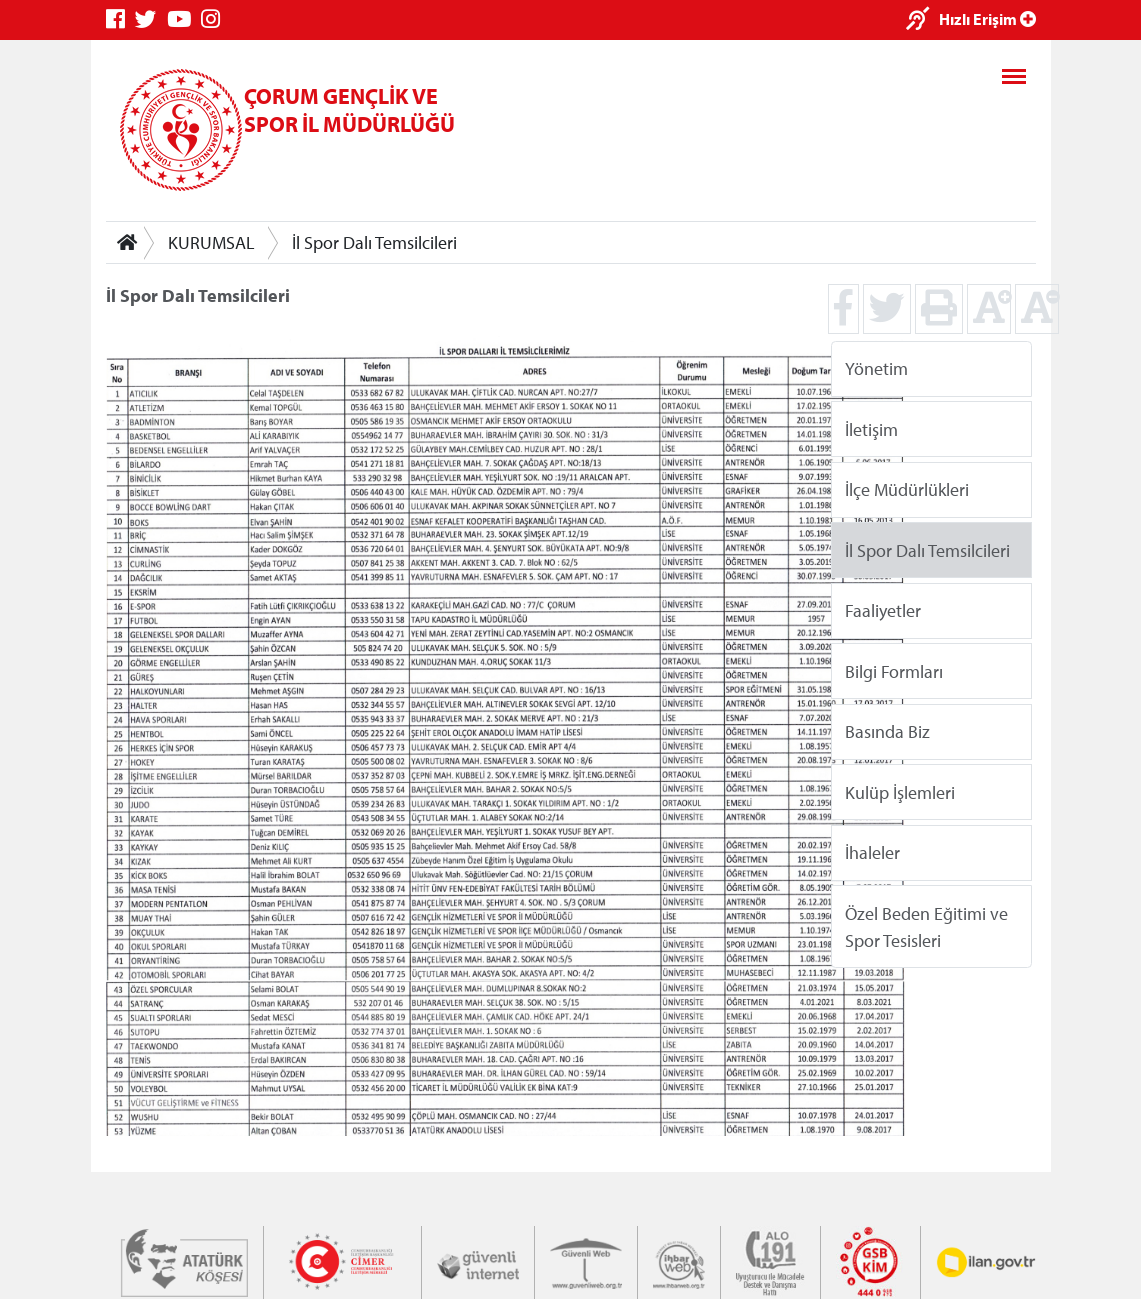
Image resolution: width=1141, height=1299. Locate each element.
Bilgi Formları (894, 670)
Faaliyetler (883, 610)
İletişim (871, 428)
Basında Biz (887, 731)
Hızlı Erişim (987, 19)
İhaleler (872, 852)
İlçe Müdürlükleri (907, 489)
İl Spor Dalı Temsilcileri (374, 242)
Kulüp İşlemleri (900, 791)
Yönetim (876, 368)
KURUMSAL (211, 242)
